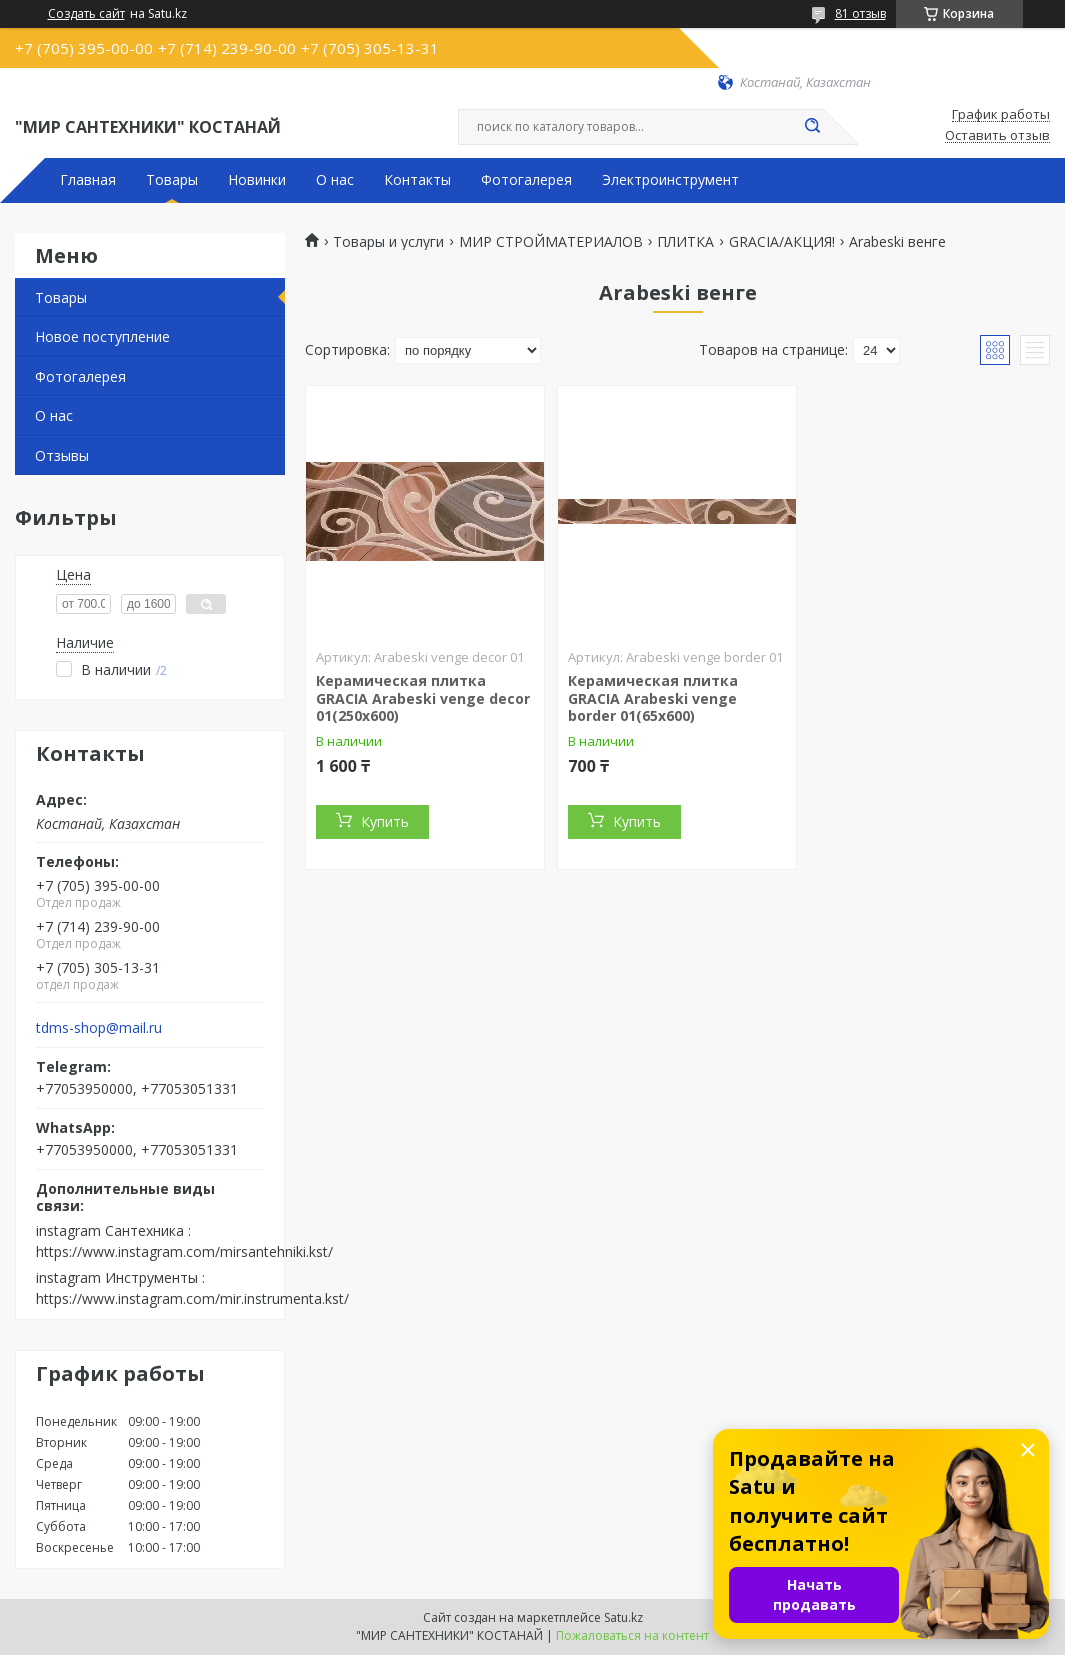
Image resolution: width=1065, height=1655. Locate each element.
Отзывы (62, 455)
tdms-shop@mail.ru (99, 1028)
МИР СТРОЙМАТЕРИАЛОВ (551, 242)
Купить (385, 821)
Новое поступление (102, 336)
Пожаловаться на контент (632, 1635)
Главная (88, 180)
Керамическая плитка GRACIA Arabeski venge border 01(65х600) (653, 698)
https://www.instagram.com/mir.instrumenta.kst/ (192, 1298)
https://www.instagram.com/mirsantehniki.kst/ (184, 1251)
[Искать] (813, 127)
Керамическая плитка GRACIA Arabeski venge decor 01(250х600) (423, 698)
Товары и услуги (388, 242)
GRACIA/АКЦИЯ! (782, 242)
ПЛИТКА (685, 242)
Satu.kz (623, 1617)
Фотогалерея (526, 180)
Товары (172, 180)
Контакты (417, 180)
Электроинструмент (670, 180)
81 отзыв (860, 13)
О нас (335, 180)
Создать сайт (86, 14)
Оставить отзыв (997, 136)
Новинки (257, 180)
